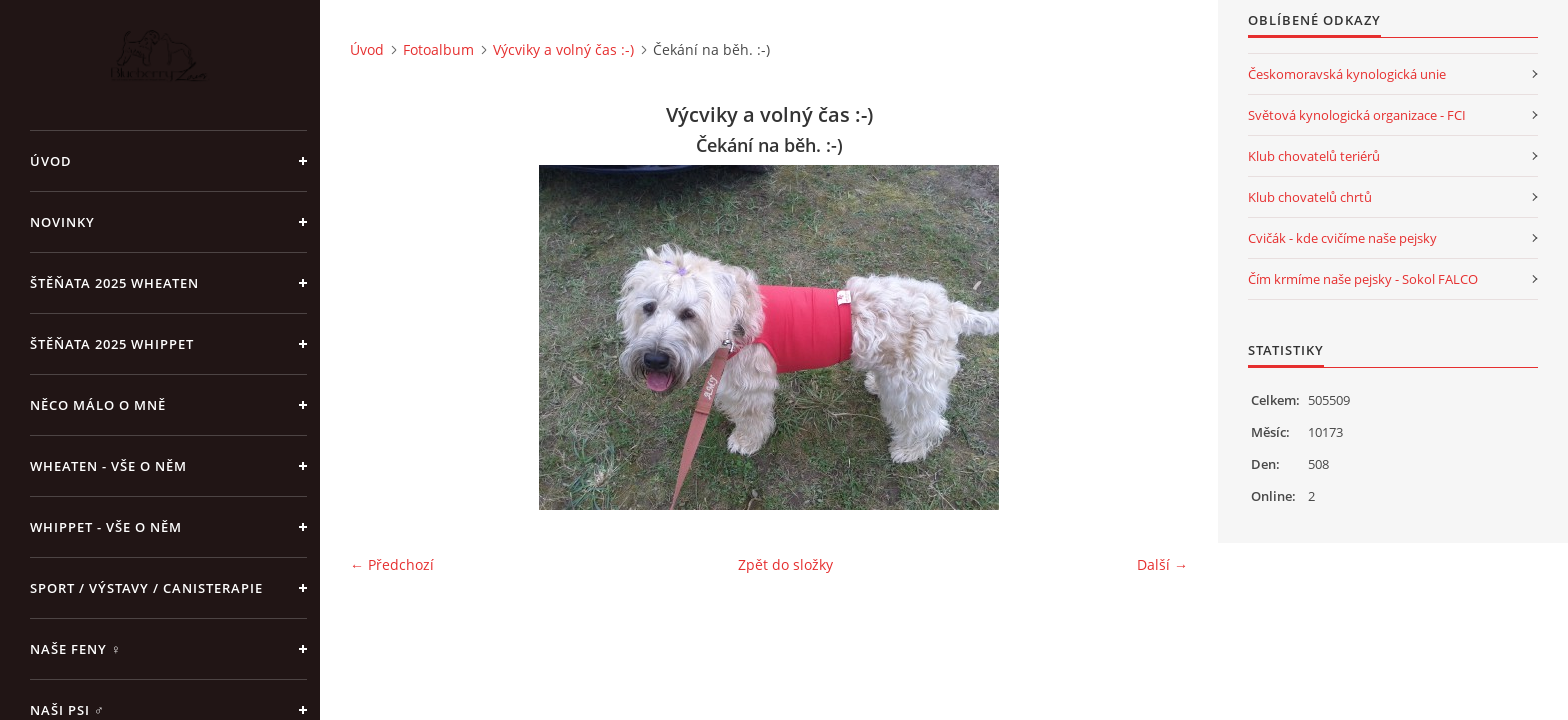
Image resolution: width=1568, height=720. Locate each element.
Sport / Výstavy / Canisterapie (146, 588)
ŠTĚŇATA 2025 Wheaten (114, 283)
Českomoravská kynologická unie (1347, 74)
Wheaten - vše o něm (108, 466)
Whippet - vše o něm (106, 527)
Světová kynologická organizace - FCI (1357, 115)
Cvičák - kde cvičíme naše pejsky (1342, 238)
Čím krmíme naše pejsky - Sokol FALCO (1363, 279)
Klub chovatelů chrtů (1310, 197)
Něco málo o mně (98, 405)
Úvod (51, 161)
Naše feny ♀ (76, 649)
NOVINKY (62, 222)
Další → (1162, 564)
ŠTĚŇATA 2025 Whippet (112, 344)
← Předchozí (392, 564)
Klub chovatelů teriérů (1314, 156)
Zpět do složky (785, 564)
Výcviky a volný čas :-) (563, 49)
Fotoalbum (438, 49)
